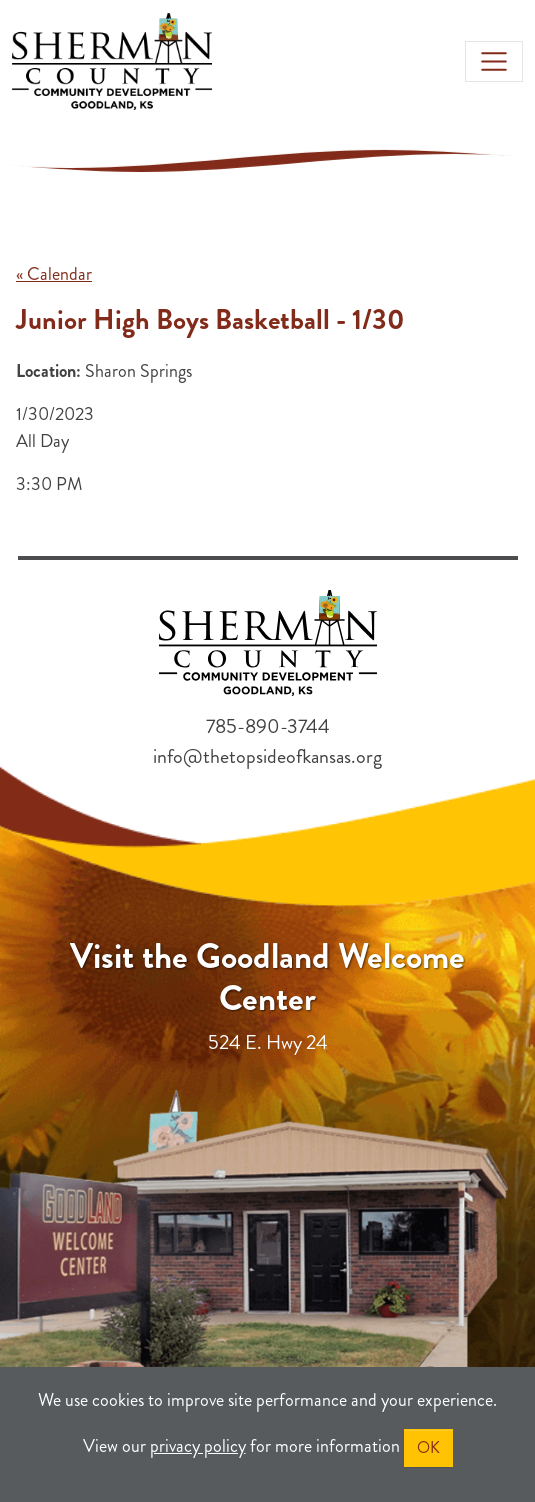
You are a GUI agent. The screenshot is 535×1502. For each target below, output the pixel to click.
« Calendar (54, 274)
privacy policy (198, 1446)
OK (428, 1447)
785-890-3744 (268, 726)
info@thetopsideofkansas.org (267, 756)
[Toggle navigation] (494, 62)
